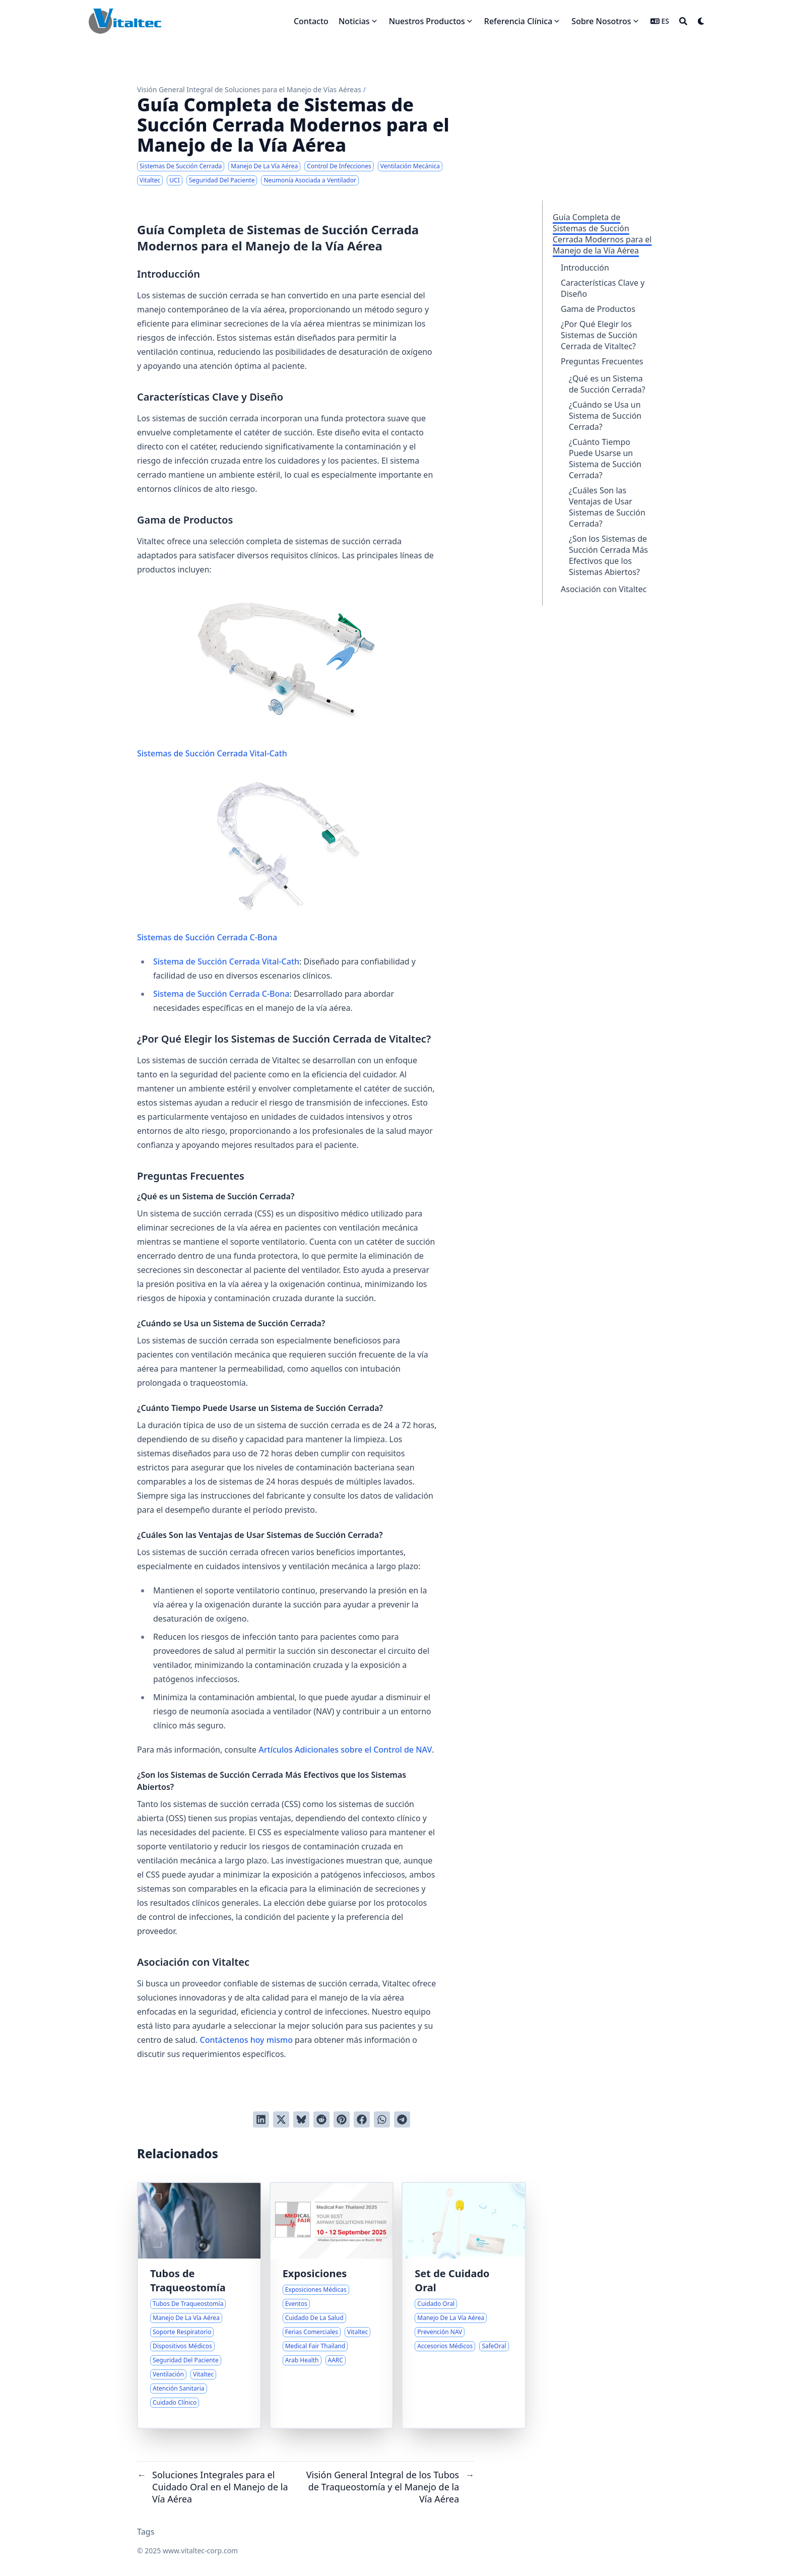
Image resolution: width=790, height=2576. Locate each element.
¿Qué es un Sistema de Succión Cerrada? (607, 384)
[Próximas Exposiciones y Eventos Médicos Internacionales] (332, 2305)
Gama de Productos (598, 308)
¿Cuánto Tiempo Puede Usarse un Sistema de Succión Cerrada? (605, 458)
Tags (146, 2531)
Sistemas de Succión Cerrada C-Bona (269, 860)
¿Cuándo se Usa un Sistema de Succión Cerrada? (605, 415)
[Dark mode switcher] (701, 21)
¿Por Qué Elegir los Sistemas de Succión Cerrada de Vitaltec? (599, 335)
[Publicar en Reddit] (321, 2119)
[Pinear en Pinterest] (342, 2119)
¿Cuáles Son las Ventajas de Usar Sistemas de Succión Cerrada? (607, 507)
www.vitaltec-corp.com (200, 2550)
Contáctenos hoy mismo (246, 2039)
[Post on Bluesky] (301, 2119)
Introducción (585, 267)
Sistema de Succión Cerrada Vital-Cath (226, 961)
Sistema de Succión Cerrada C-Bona (221, 993)
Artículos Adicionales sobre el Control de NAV (345, 1749)
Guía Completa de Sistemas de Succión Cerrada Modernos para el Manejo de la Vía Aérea (602, 234)
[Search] (683, 21)
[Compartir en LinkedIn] (261, 2119)
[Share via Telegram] (402, 2119)
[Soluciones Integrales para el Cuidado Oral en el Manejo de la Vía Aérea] (464, 2305)
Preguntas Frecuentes (602, 361)
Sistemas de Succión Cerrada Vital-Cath (269, 676)
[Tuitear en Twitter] (281, 2119)
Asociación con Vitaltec (603, 589)
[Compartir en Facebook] (362, 2119)
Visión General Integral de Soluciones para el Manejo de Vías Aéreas (249, 89)
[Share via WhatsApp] (382, 2119)
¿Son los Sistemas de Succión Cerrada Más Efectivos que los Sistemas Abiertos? (608, 555)
